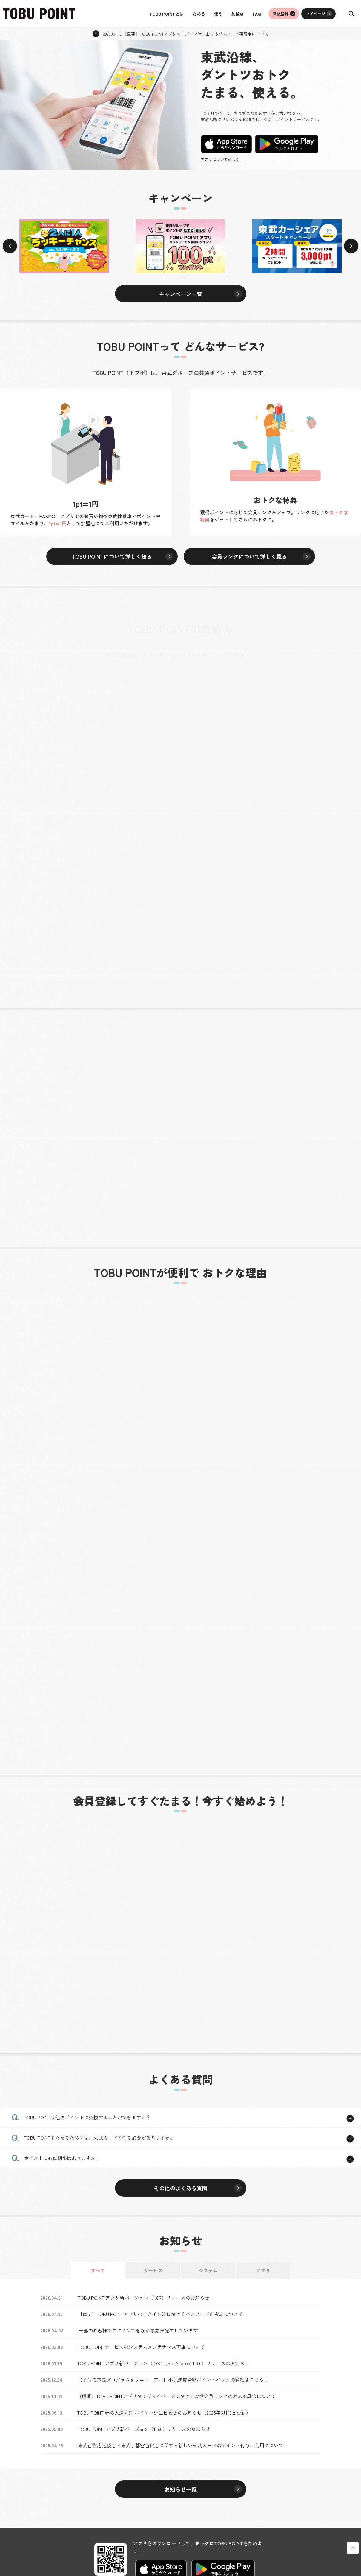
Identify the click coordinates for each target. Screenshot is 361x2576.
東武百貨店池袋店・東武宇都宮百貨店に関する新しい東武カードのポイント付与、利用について (180, 2445)
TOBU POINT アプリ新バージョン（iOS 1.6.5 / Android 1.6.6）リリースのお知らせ (163, 2363)
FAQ (257, 14)
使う (218, 14)
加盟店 (237, 14)
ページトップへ (353, 2548)
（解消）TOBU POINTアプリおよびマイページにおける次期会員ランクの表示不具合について (176, 2396)
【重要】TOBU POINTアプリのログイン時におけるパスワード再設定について (160, 2314)
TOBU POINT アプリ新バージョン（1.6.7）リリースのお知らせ (143, 2297)
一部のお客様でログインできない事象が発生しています (138, 2330)
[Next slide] (351, 246)
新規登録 (280, 13)
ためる (199, 14)
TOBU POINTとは (166, 14)
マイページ (315, 13)
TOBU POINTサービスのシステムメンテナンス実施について (141, 2346)
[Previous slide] (10, 246)
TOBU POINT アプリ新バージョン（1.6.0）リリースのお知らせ (144, 2428)
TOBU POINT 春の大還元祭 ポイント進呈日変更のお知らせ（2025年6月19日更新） (164, 2412)
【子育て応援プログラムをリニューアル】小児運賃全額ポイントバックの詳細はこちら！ (172, 2379)
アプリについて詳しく (220, 159)
